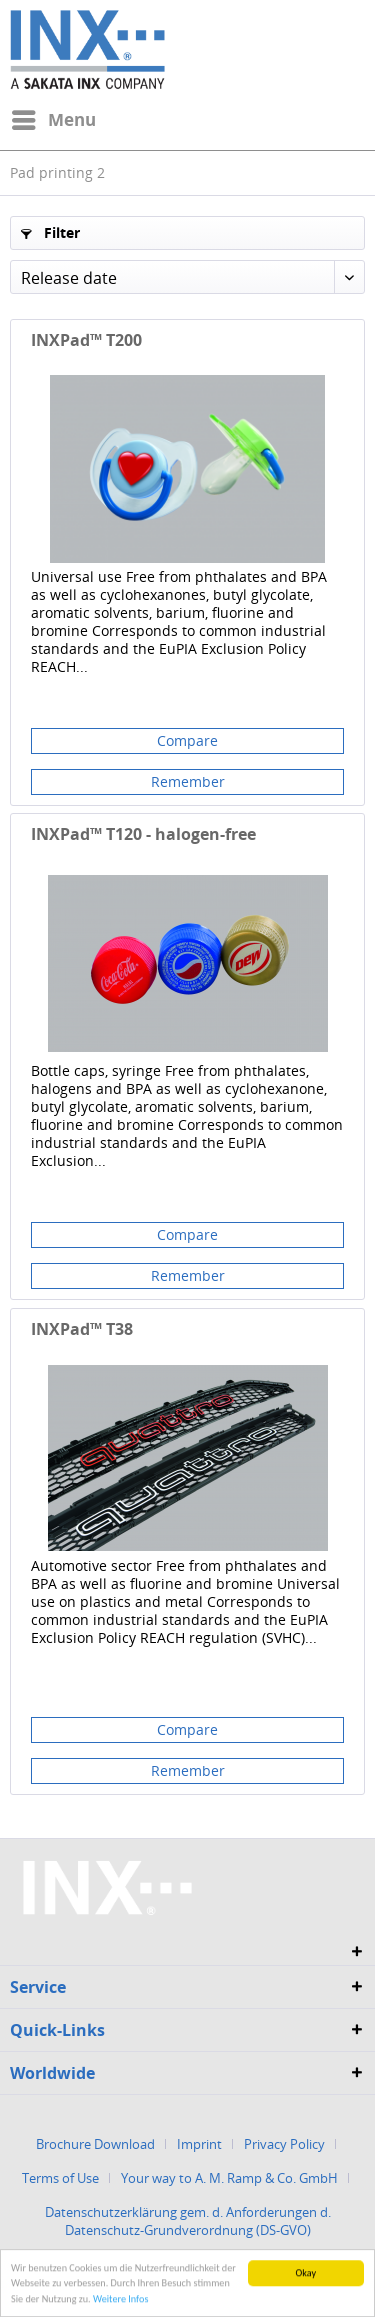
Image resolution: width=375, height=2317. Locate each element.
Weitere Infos (120, 2301)
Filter (50, 232)
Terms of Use (60, 2178)
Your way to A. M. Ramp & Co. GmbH (229, 2178)
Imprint (199, 2144)
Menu (54, 117)
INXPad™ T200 (86, 340)
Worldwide (52, 2073)
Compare (187, 740)
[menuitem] (53, 120)
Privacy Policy (284, 2144)
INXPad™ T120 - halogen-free (143, 834)
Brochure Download (95, 2144)
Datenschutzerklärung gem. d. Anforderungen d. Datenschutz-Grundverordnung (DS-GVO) (188, 2221)
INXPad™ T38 (82, 1329)
